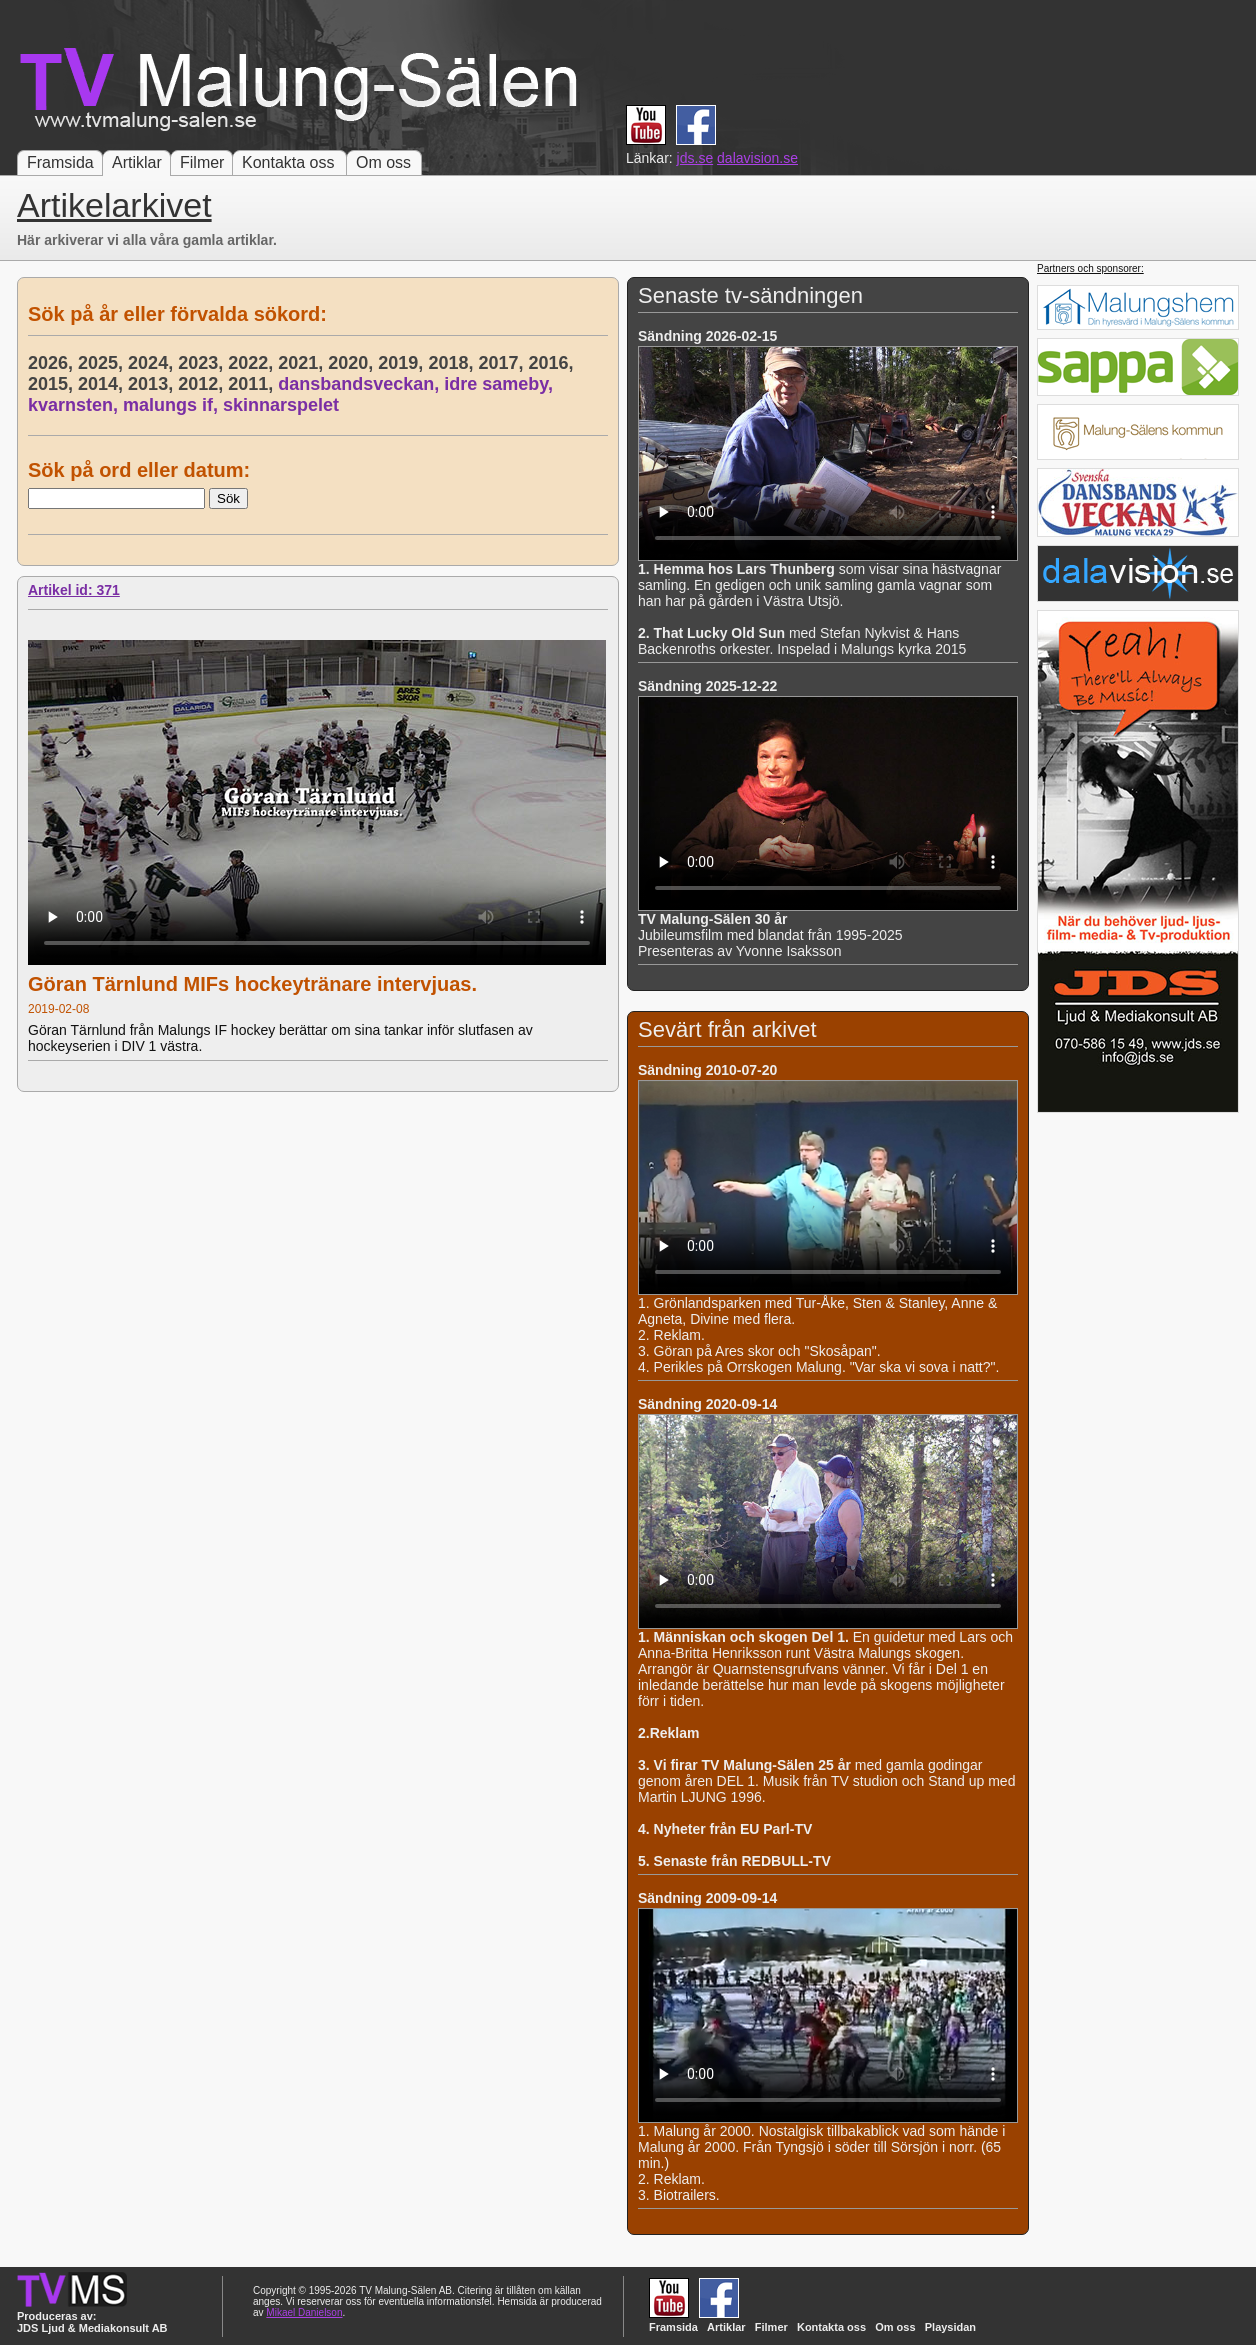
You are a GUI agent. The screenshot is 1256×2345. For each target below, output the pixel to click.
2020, (353, 363)
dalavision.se (757, 158)
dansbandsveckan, (361, 384)
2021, (303, 363)
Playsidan (950, 2327)
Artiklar (137, 162)
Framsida (60, 162)
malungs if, (173, 405)
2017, (503, 363)
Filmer (202, 162)
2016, (553, 363)
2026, (53, 363)
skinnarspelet (281, 405)
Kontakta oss (288, 162)
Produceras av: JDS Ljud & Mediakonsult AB (92, 2322)
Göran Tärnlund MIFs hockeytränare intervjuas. (252, 984)
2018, (453, 363)
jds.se (695, 158)
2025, (103, 363)
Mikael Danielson (304, 2312)
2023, (203, 363)
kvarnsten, (75, 405)
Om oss (383, 162)
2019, (403, 363)
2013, (153, 384)
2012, (203, 384)
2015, (53, 384)
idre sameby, (501, 384)
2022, (253, 363)
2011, (253, 384)
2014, (103, 384)
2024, (153, 363)
